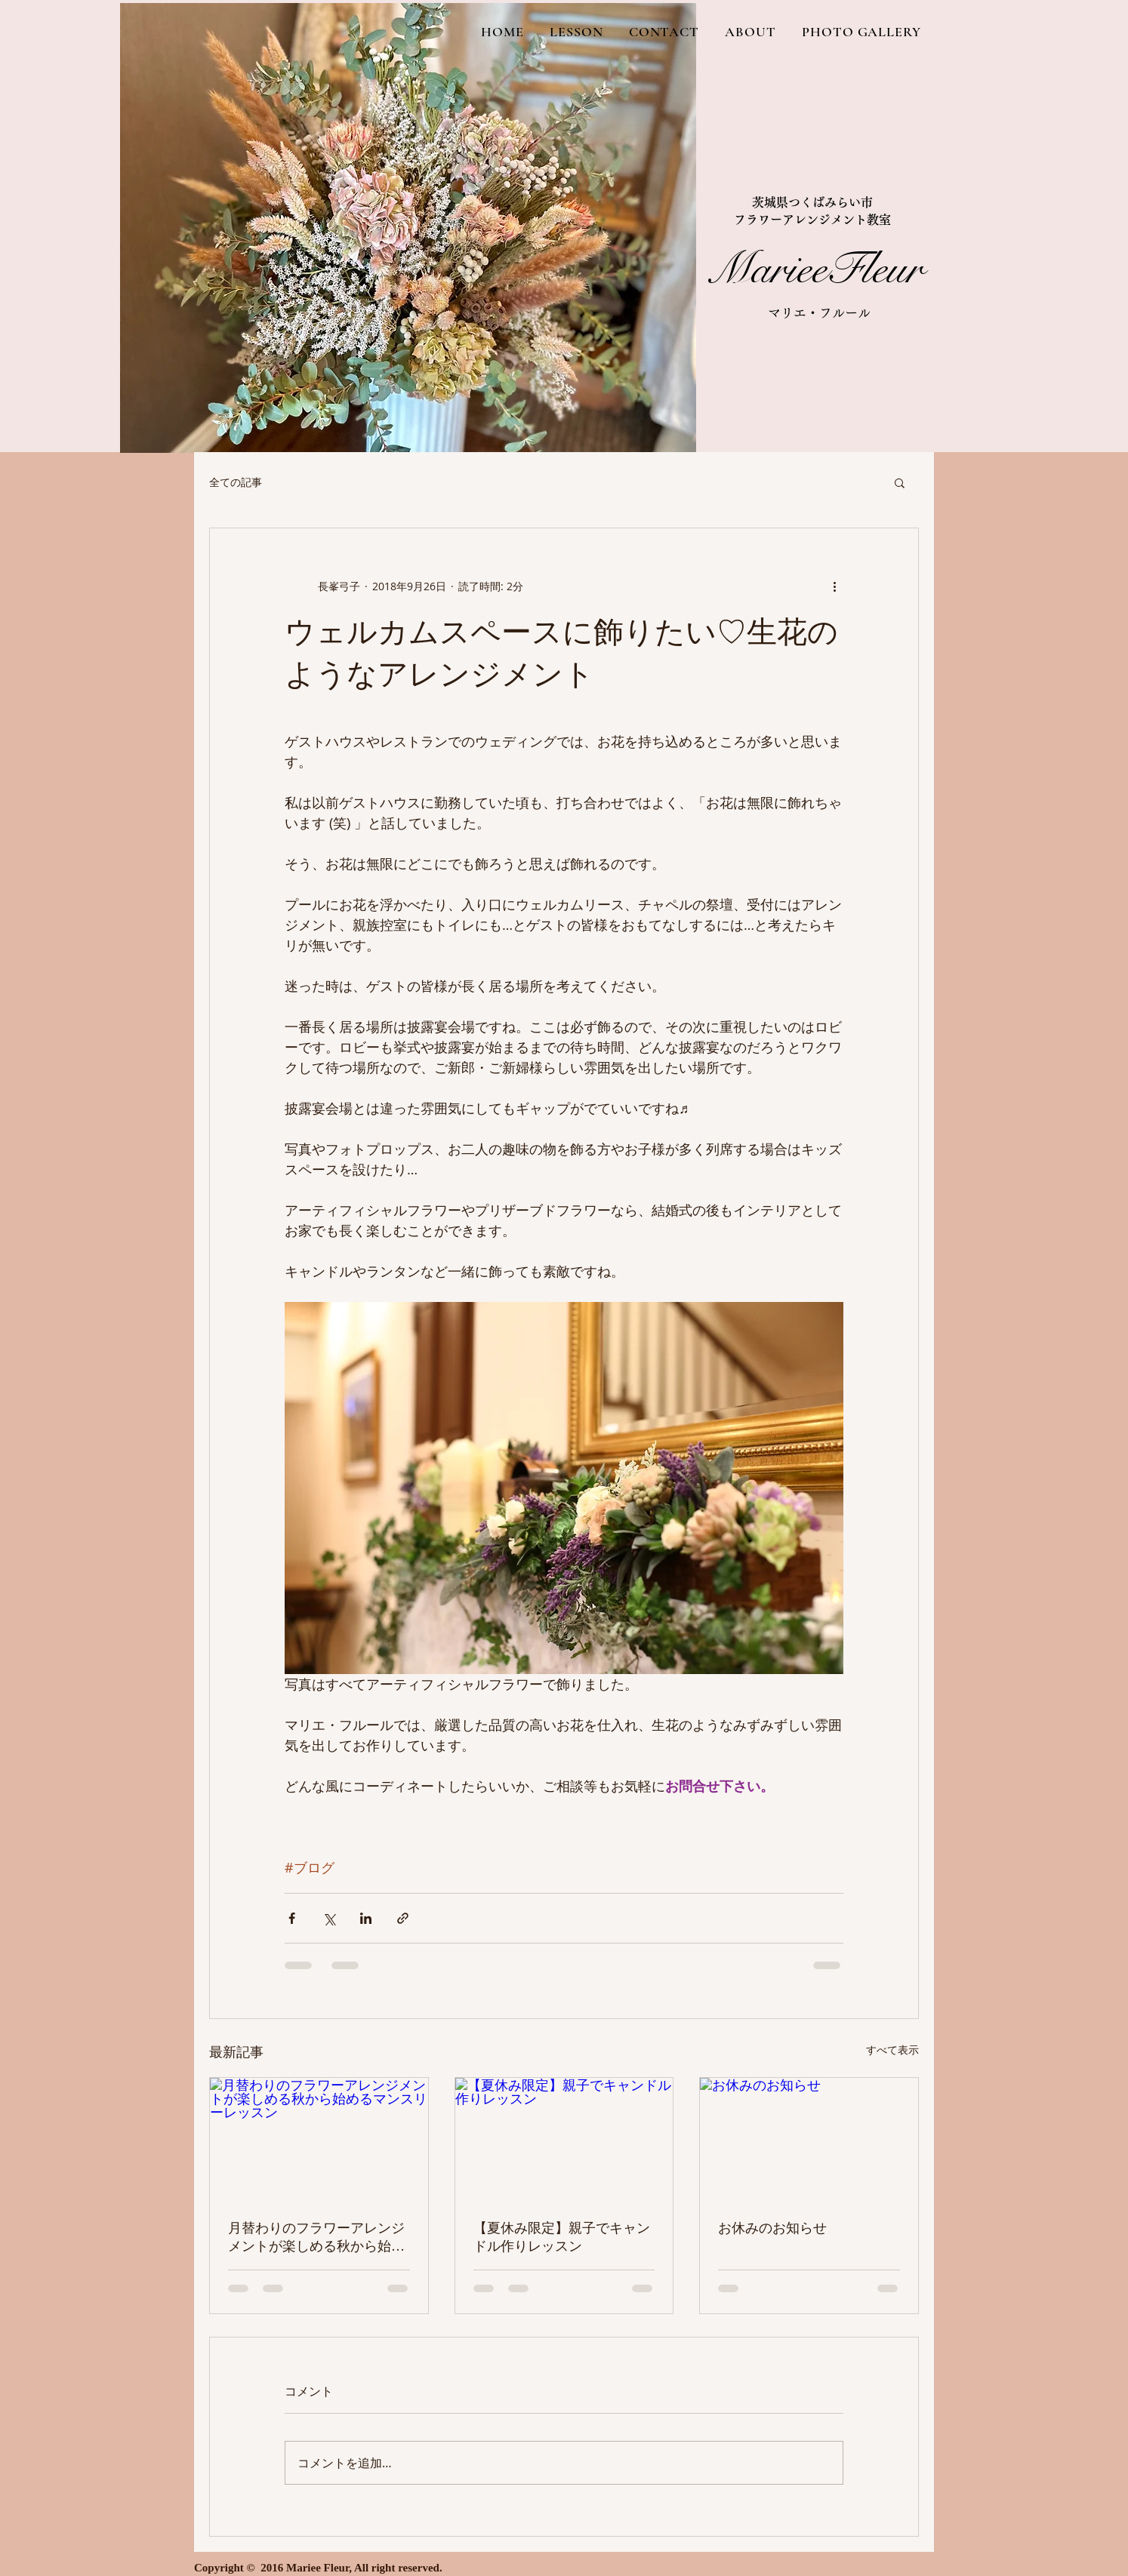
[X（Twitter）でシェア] (329, 1918)
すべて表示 (892, 2049)
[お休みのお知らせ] (809, 2139)
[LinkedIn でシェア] (366, 1918)
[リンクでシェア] (403, 1918)
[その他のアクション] (834, 586)
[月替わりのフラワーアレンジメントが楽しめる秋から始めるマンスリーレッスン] (319, 2139)
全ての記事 (235, 482)
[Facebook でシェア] (292, 1918)
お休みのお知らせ (772, 2228)
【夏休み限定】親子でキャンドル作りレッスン (561, 2237)
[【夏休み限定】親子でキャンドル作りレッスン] (564, 2139)
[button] (899, 482)
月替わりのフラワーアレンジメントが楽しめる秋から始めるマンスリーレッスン (316, 2238)
